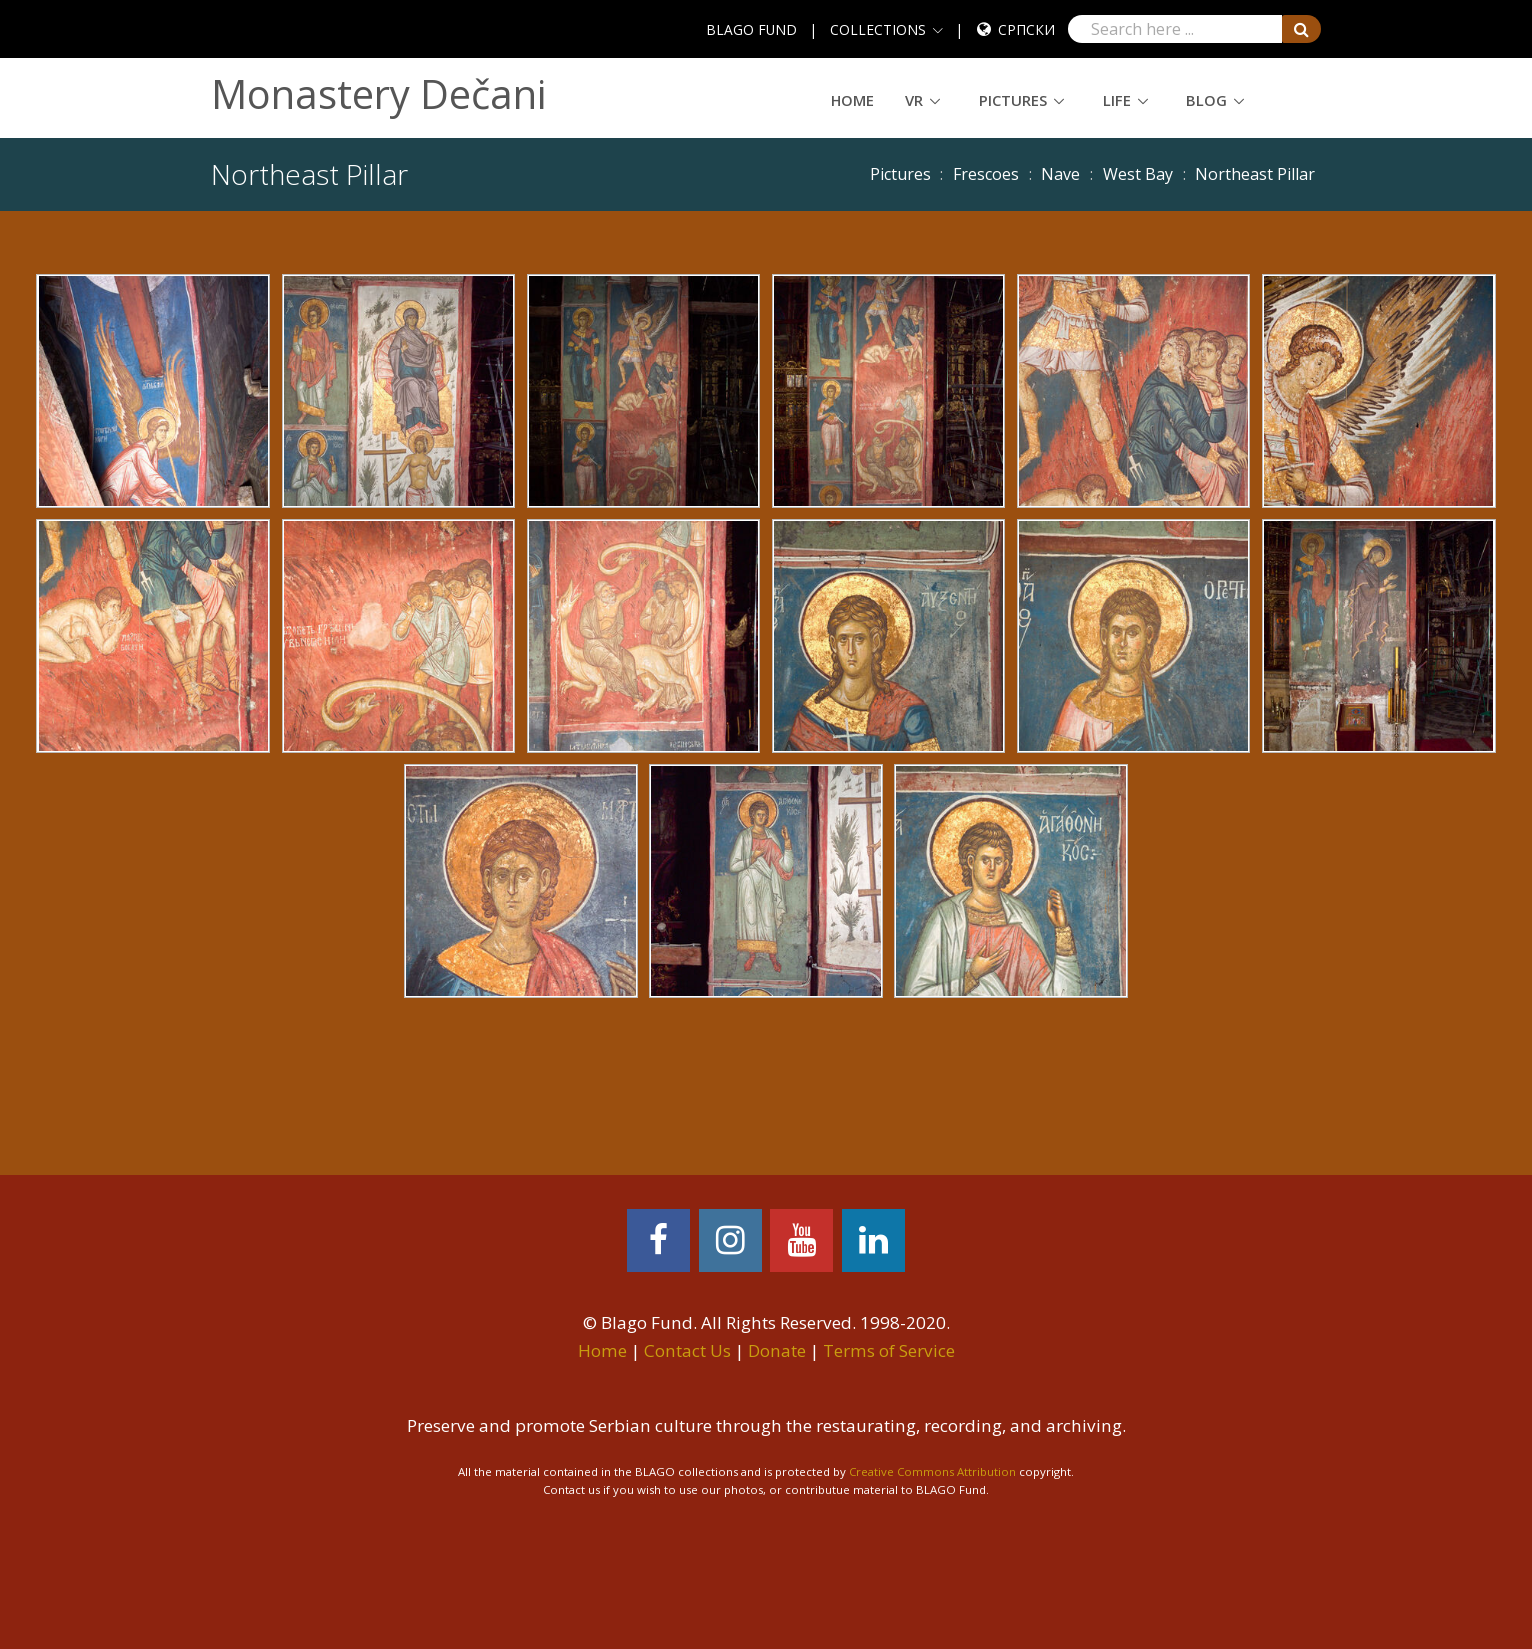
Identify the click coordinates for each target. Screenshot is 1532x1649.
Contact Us (687, 1350)
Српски (1026, 29)
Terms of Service (889, 1350)
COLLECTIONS (878, 29)
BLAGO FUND (751, 29)
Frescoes (986, 174)
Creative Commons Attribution (932, 1471)
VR (914, 100)
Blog (1206, 100)
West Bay (1138, 174)
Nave (1060, 174)
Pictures (1013, 100)
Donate (777, 1350)
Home (852, 100)
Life (1117, 100)
